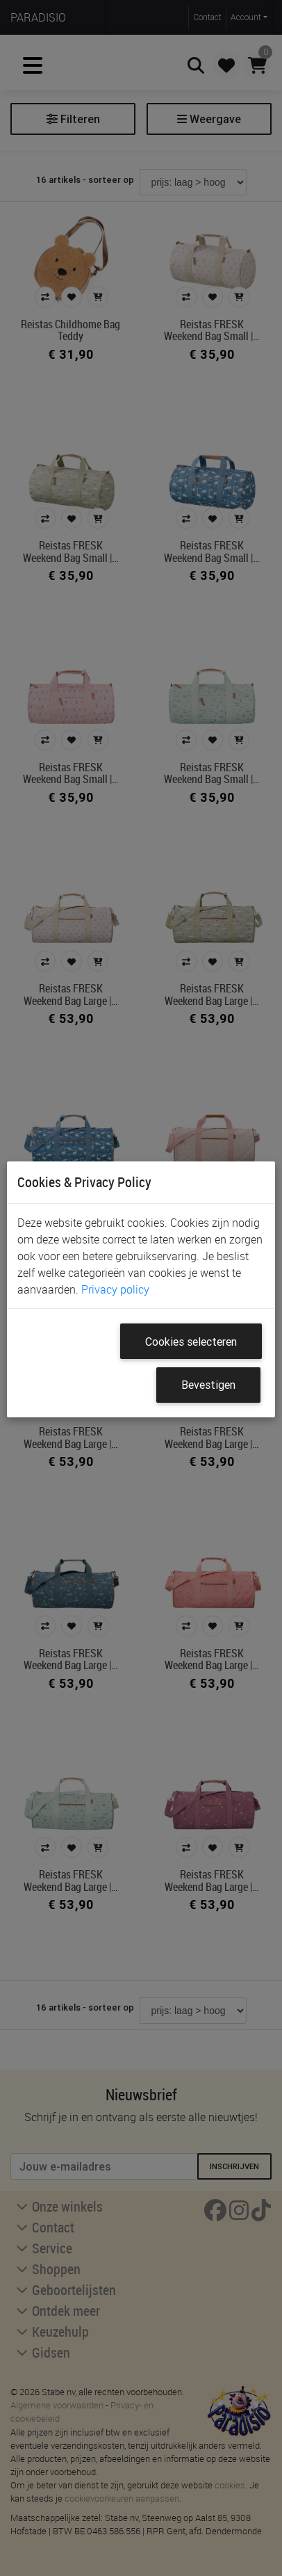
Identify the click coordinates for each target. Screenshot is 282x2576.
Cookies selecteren (191, 1342)
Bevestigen (208, 1385)
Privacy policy (115, 1289)
